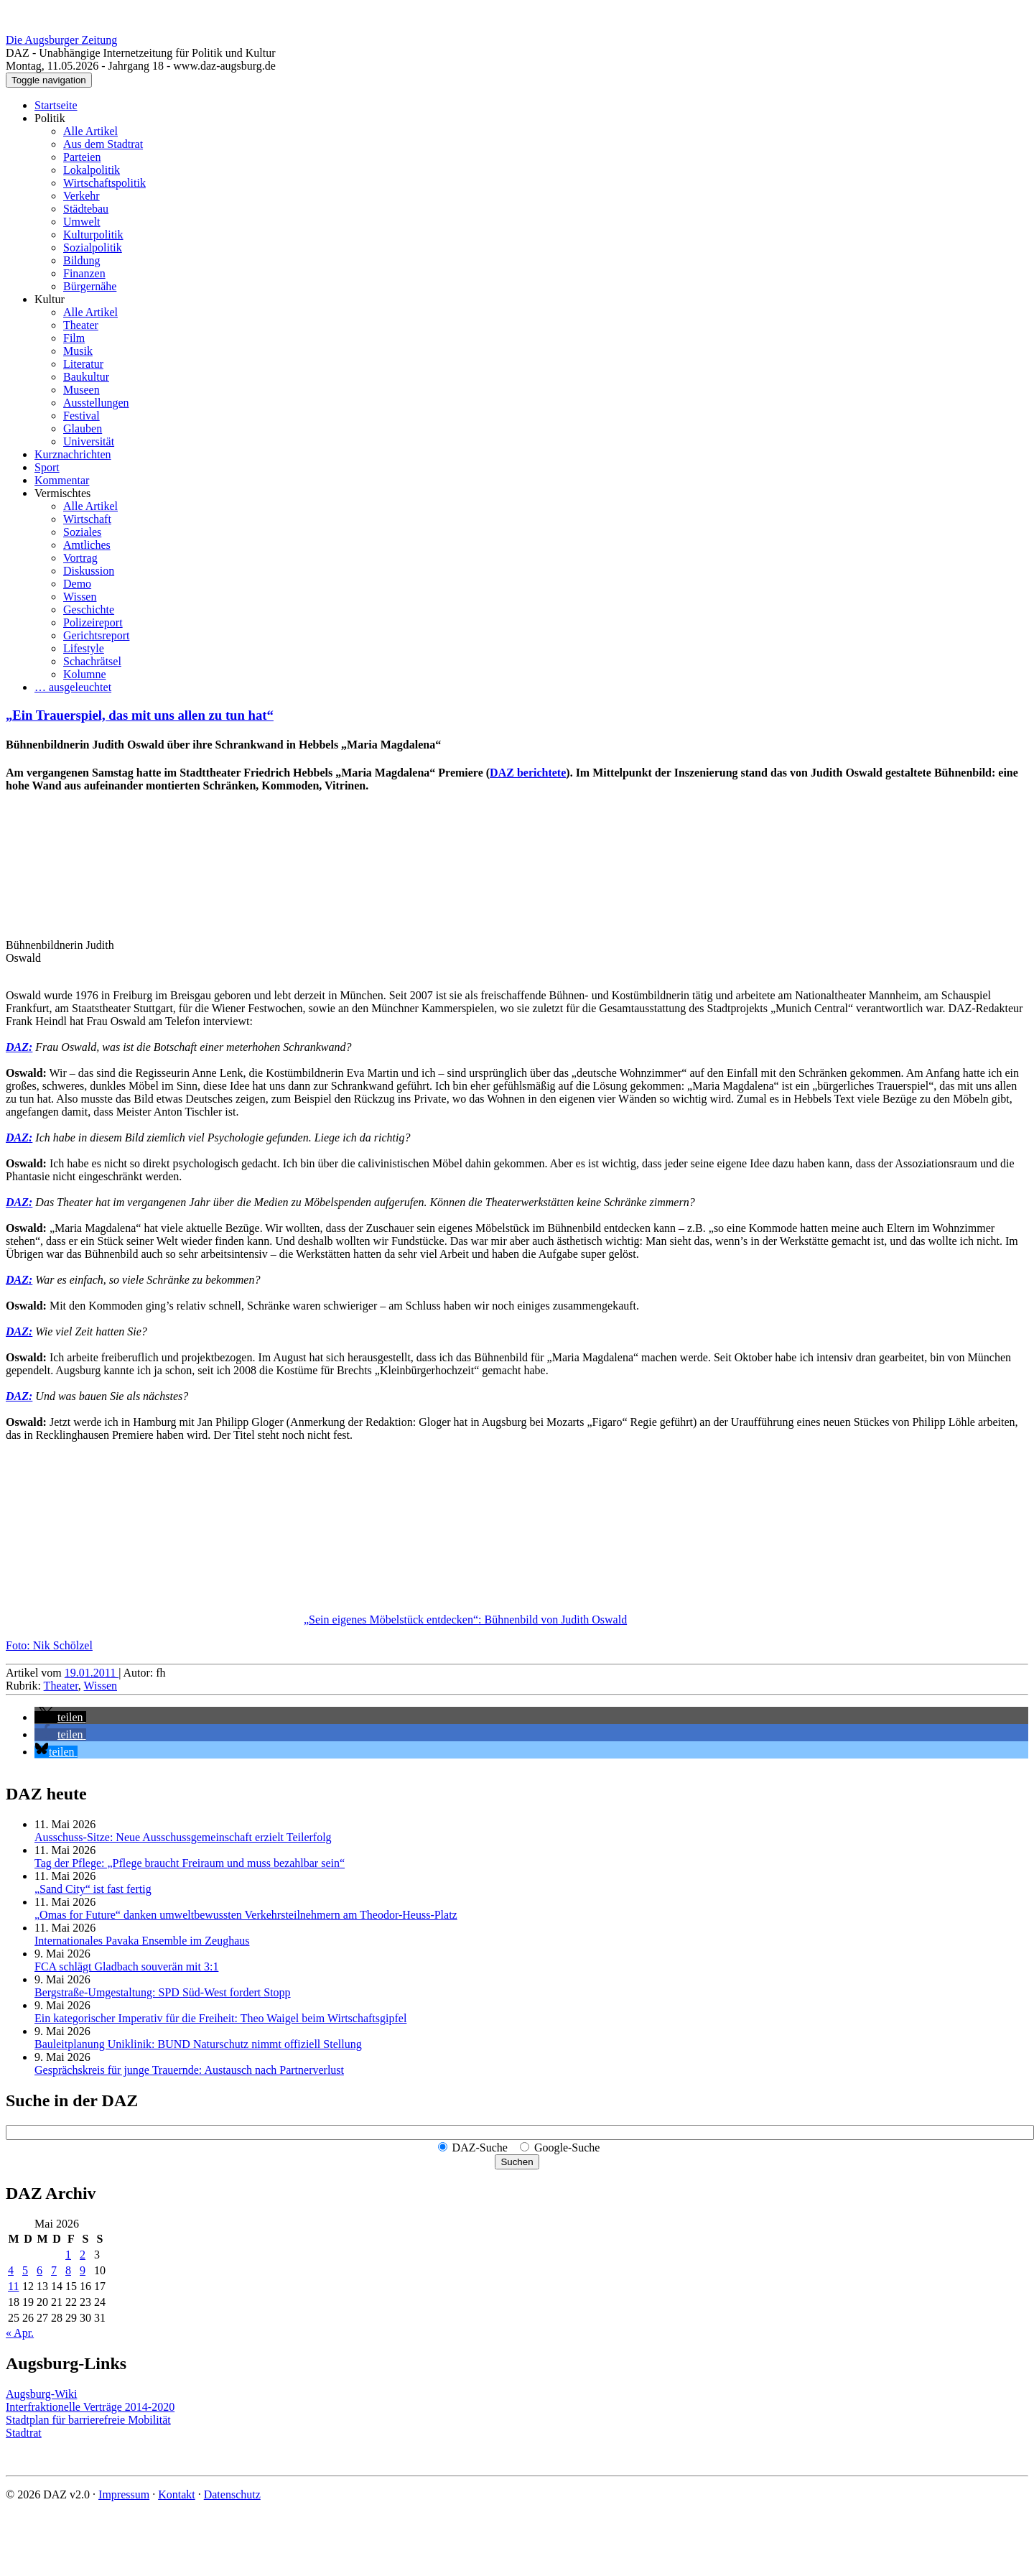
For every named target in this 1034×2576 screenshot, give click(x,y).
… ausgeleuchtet (72, 687)
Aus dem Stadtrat (103, 144)
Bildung (82, 260)
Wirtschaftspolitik (104, 183)
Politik (49, 118)
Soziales (82, 532)
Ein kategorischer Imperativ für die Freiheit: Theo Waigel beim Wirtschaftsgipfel (220, 2018)
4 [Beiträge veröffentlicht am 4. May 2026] (11, 2270)
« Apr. (20, 2333)
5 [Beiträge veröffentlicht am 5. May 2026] (25, 2270)
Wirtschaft (87, 519)
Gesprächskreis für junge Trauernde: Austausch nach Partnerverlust (189, 2070)
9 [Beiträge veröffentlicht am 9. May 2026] (82, 2270)
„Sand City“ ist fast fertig (93, 1889)
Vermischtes (62, 493)
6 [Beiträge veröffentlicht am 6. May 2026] (39, 2270)
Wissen (79, 596)
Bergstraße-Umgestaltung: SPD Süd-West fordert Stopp (162, 1992)
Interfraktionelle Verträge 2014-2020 (90, 2407)
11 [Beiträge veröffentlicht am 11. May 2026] (13, 2286)
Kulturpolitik (93, 234)
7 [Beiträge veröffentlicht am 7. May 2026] (54, 2270)
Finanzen (84, 273)
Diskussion (88, 571)
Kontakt (176, 2494)
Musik (78, 351)
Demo (77, 584)
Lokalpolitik (91, 170)
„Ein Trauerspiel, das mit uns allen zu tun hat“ (140, 715)
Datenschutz (232, 2494)
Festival (81, 415)
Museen (81, 390)
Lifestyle (83, 648)
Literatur (83, 364)
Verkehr (81, 196)
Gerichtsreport (96, 635)
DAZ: (19, 1047)
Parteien (82, 157)
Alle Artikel (90, 131)
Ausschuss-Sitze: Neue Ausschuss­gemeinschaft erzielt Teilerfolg (183, 1837)
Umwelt (82, 222)
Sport (47, 467)
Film (74, 338)
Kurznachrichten (72, 454)
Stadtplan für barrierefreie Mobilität (88, 2420)
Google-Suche (567, 2147)
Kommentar (61, 480)
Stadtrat (24, 2433)
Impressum (123, 2494)
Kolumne (84, 674)
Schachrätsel (92, 661)
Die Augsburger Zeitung (61, 40)
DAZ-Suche (480, 2147)
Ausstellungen (96, 403)
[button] (60, 1717)
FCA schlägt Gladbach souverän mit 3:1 (126, 1966)
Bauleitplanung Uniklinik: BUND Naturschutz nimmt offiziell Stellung (198, 2044)
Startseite (56, 105)
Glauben (82, 428)
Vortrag (80, 558)
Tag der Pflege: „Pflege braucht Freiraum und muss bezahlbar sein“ (189, 1863)
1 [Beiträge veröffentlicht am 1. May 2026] (68, 2254)
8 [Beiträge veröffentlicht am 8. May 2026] (68, 2270)
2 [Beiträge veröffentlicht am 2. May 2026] (82, 2254)
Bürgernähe (89, 286)
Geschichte (88, 609)
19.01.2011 (91, 1673)
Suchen (516, 2161)
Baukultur (86, 377)
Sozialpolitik (92, 247)
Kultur (49, 299)
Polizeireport (93, 622)
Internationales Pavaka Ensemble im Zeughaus (141, 1941)
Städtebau (85, 209)
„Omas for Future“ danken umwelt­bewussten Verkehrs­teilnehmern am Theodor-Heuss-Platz (245, 1915)
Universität (88, 441)
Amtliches (87, 545)
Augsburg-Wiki (42, 2394)
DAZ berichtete (528, 772)
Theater (80, 325)
